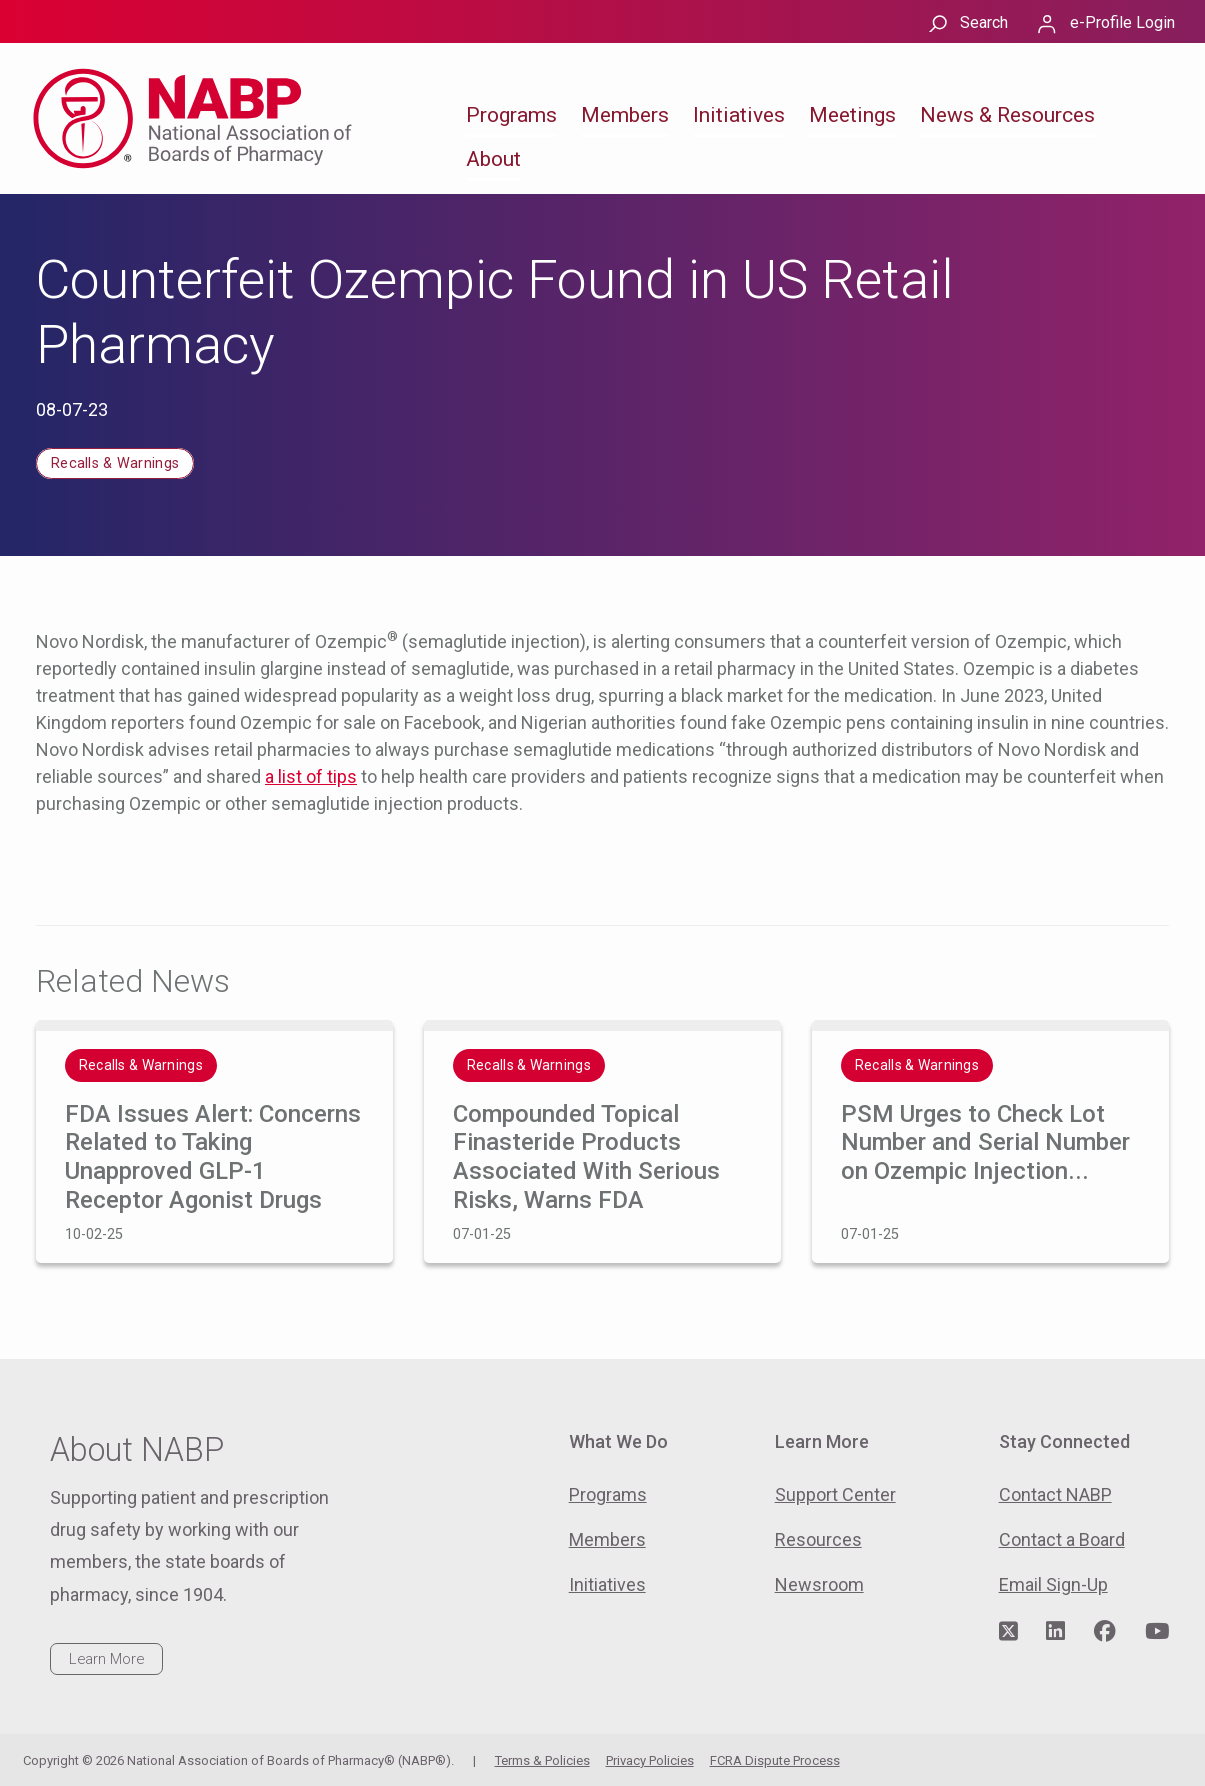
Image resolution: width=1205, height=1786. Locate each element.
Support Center (835, 1494)
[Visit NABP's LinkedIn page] (1055, 1632)
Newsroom (819, 1584)
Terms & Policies (542, 1760)
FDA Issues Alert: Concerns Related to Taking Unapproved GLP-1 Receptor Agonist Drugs (213, 1157)
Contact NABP (1055, 1494)
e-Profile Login (1122, 22)
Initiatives (739, 115)
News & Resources (1007, 115)
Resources (818, 1539)
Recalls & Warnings (115, 463)
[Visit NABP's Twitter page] (1008, 1632)
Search (984, 22)
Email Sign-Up (1053, 1584)
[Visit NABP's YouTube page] (1157, 1632)
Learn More (106, 1659)
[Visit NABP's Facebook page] (1105, 1632)
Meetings (852, 115)
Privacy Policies (650, 1760)
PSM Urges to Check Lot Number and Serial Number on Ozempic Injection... (985, 1143)
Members (625, 115)
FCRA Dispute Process (775, 1760)
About (493, 159)
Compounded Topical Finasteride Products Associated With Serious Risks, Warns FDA (586, 1157)
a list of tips (311, 776)
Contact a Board (1062, 1539)
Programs (511, 115)
